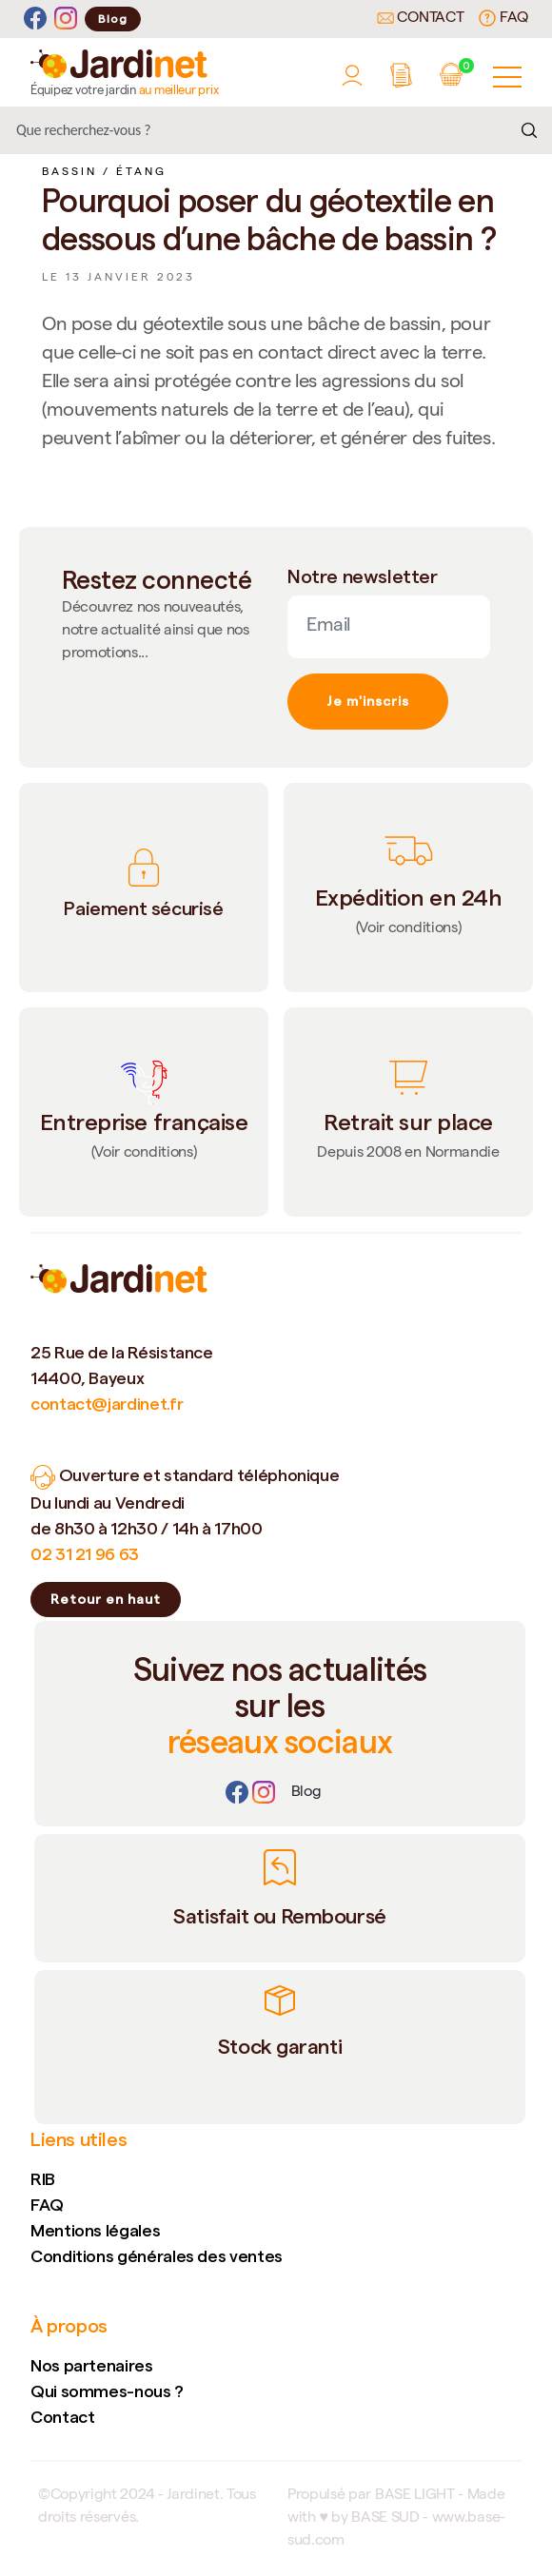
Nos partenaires (91, 2365)
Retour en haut (105, 1599)
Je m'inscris (367, 701)
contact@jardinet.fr (106, 1404)
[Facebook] (35, 18)
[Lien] (306, 1793)
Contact (420, 19)
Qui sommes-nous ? (107, 2391)
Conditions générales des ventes (156, 2256)
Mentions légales (95, 2230)
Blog (113, 18)
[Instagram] (65, 18)
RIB (42, 2179)
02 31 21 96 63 (84, 1554)
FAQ (503, 18)
